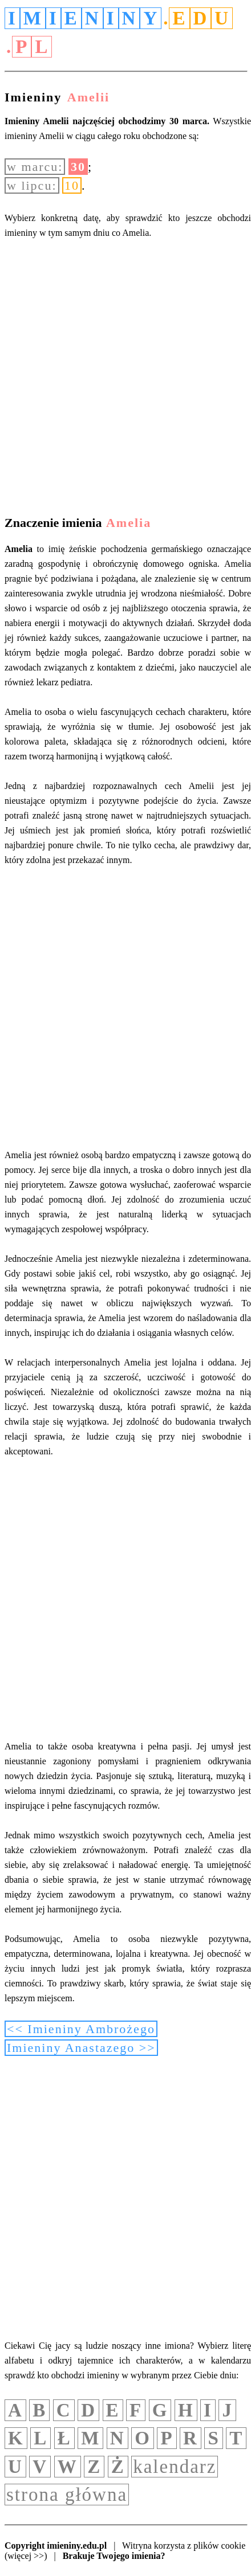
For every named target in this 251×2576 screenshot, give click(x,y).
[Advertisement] (125, 379)
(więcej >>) (26, 2556)
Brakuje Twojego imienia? (114, 2556)
